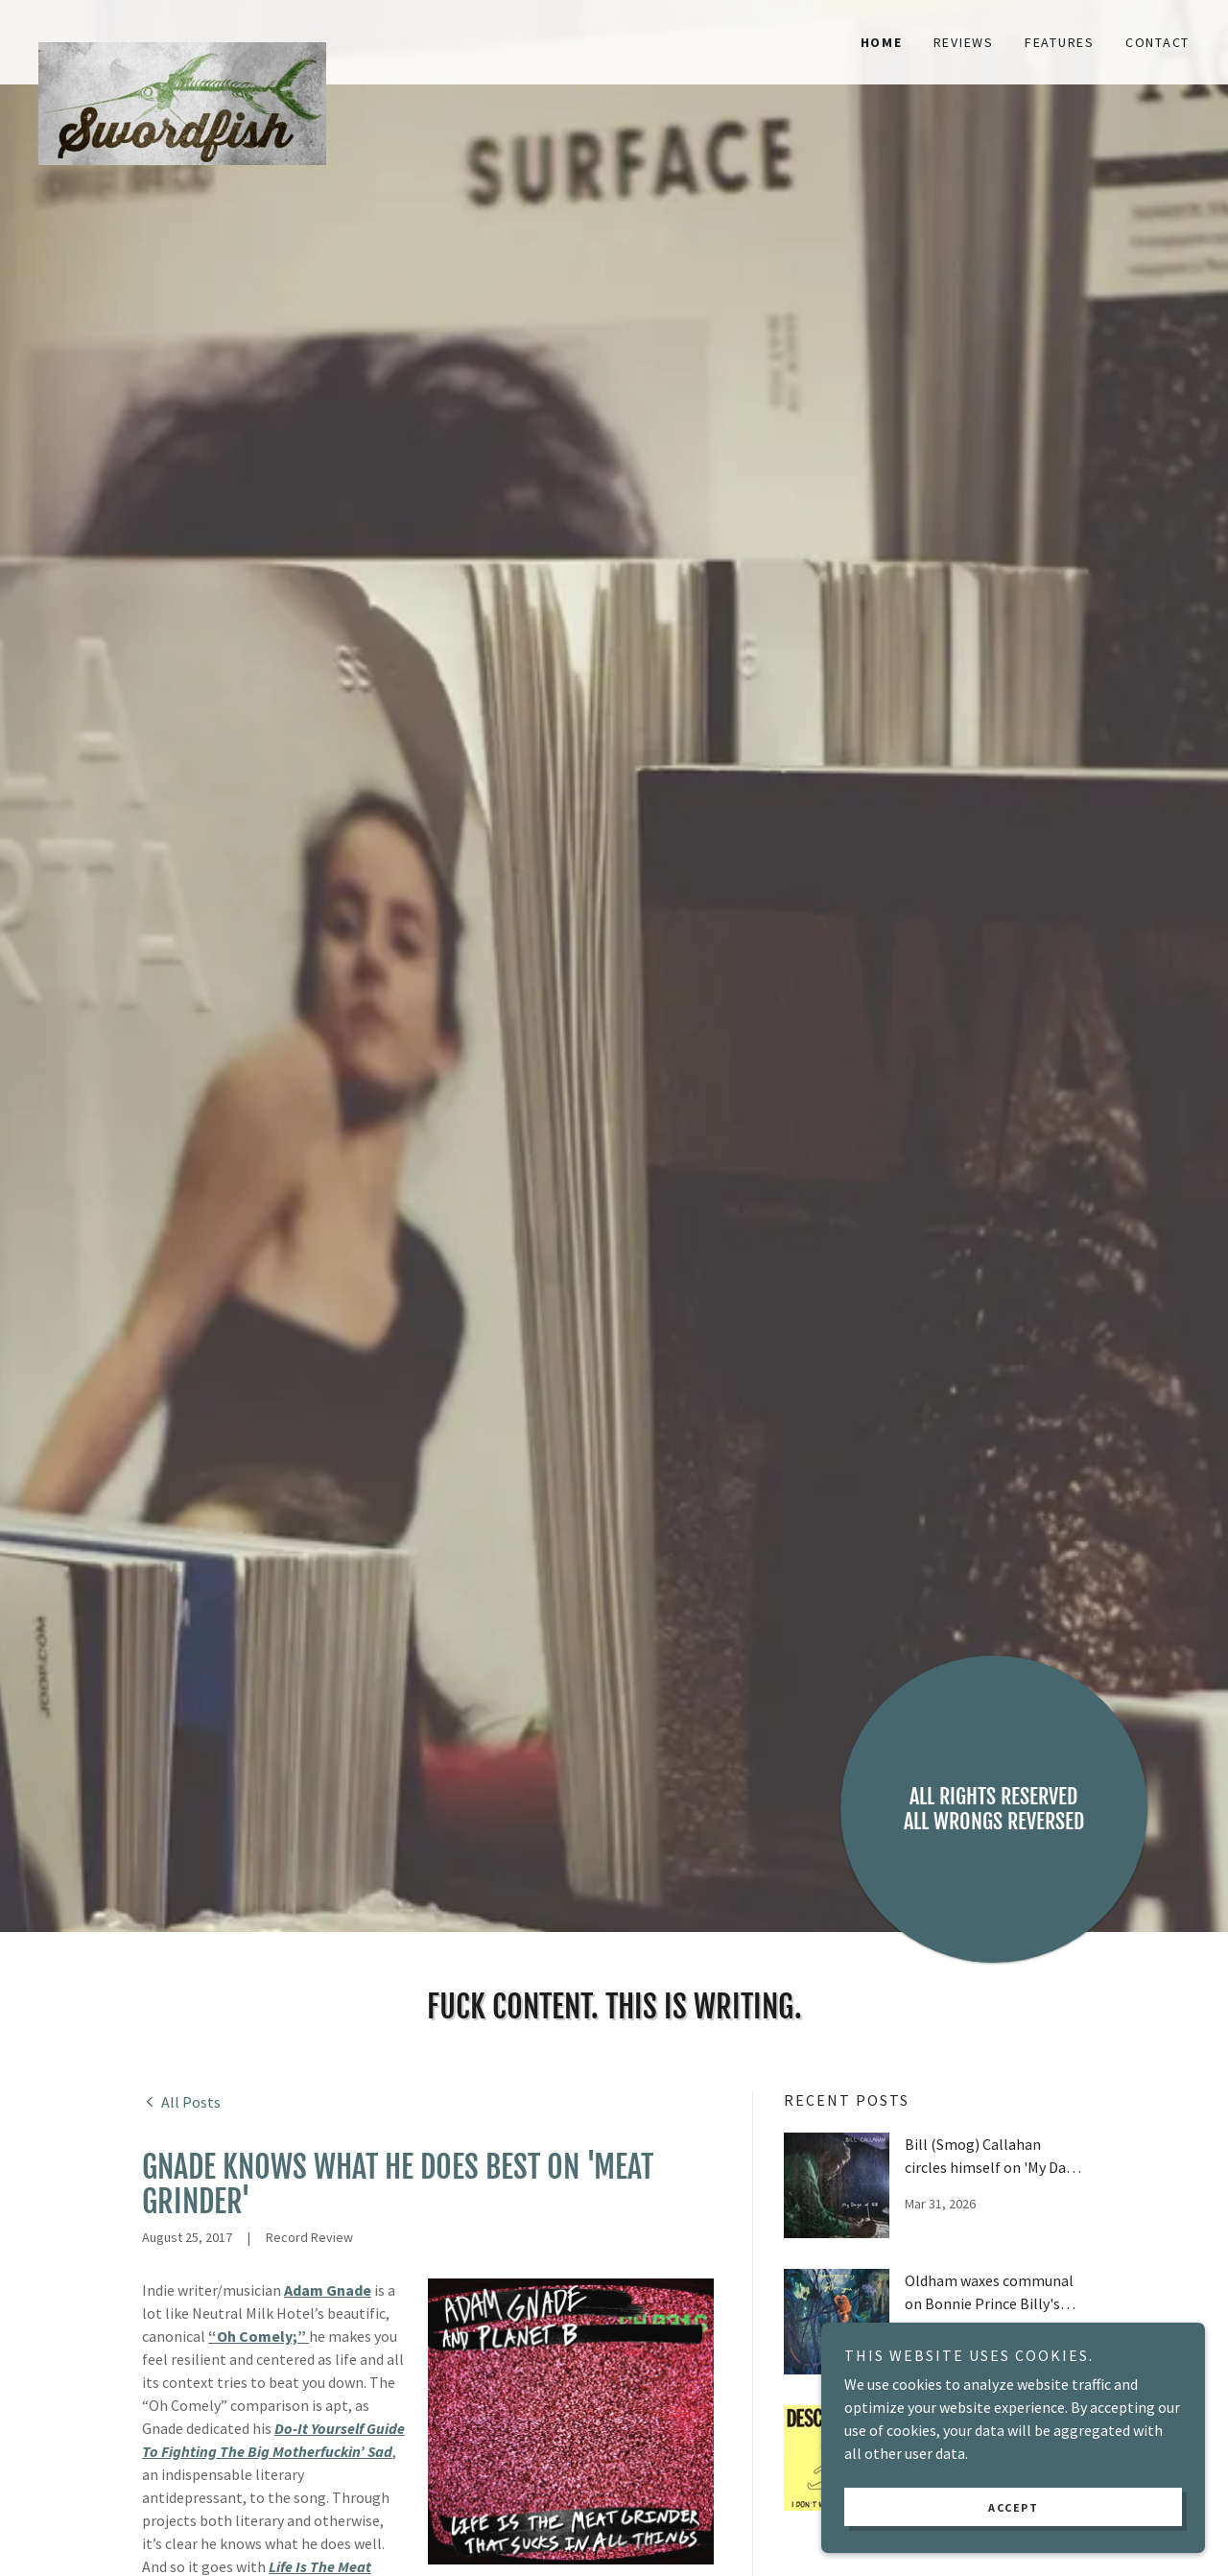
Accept (1013, 2507)
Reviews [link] (963, 42)
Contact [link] (1157, 42)
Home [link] (882, 42)
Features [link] (1060, 42)
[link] (182, 30)
